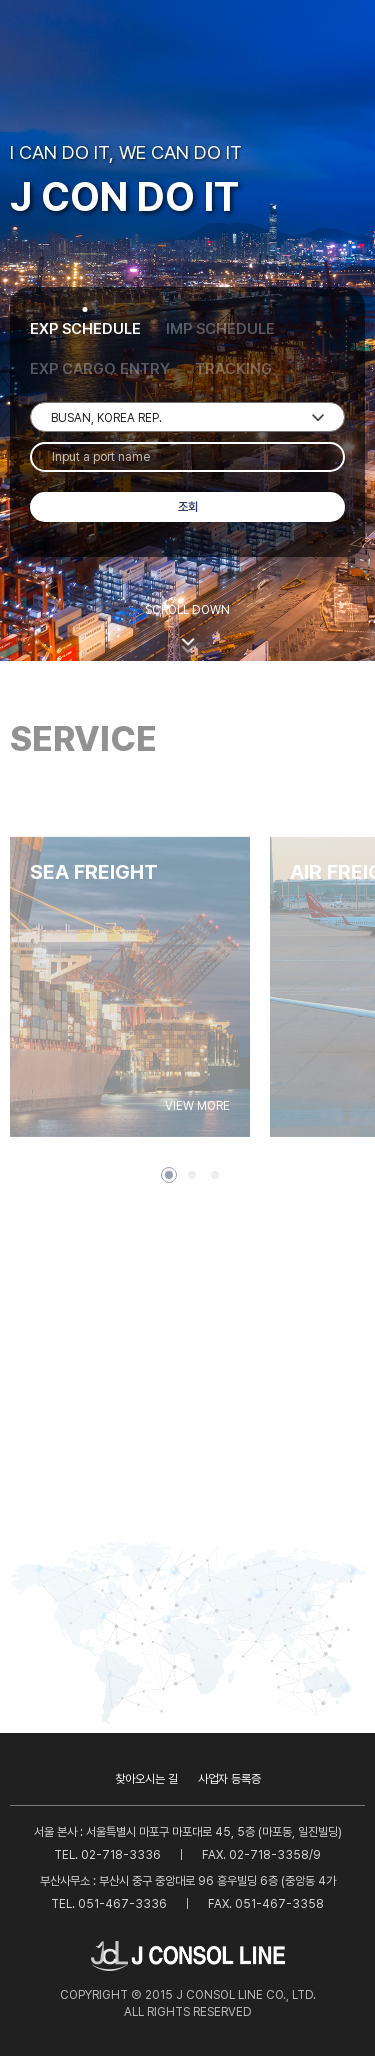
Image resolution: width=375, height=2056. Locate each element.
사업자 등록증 (229, 1779)
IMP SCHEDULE (220, 329)
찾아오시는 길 (146, 1779)
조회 (188, 507)
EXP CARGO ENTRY (100, 369)
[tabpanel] (130, 1016)
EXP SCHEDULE (85, 329)
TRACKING (233, 369)
